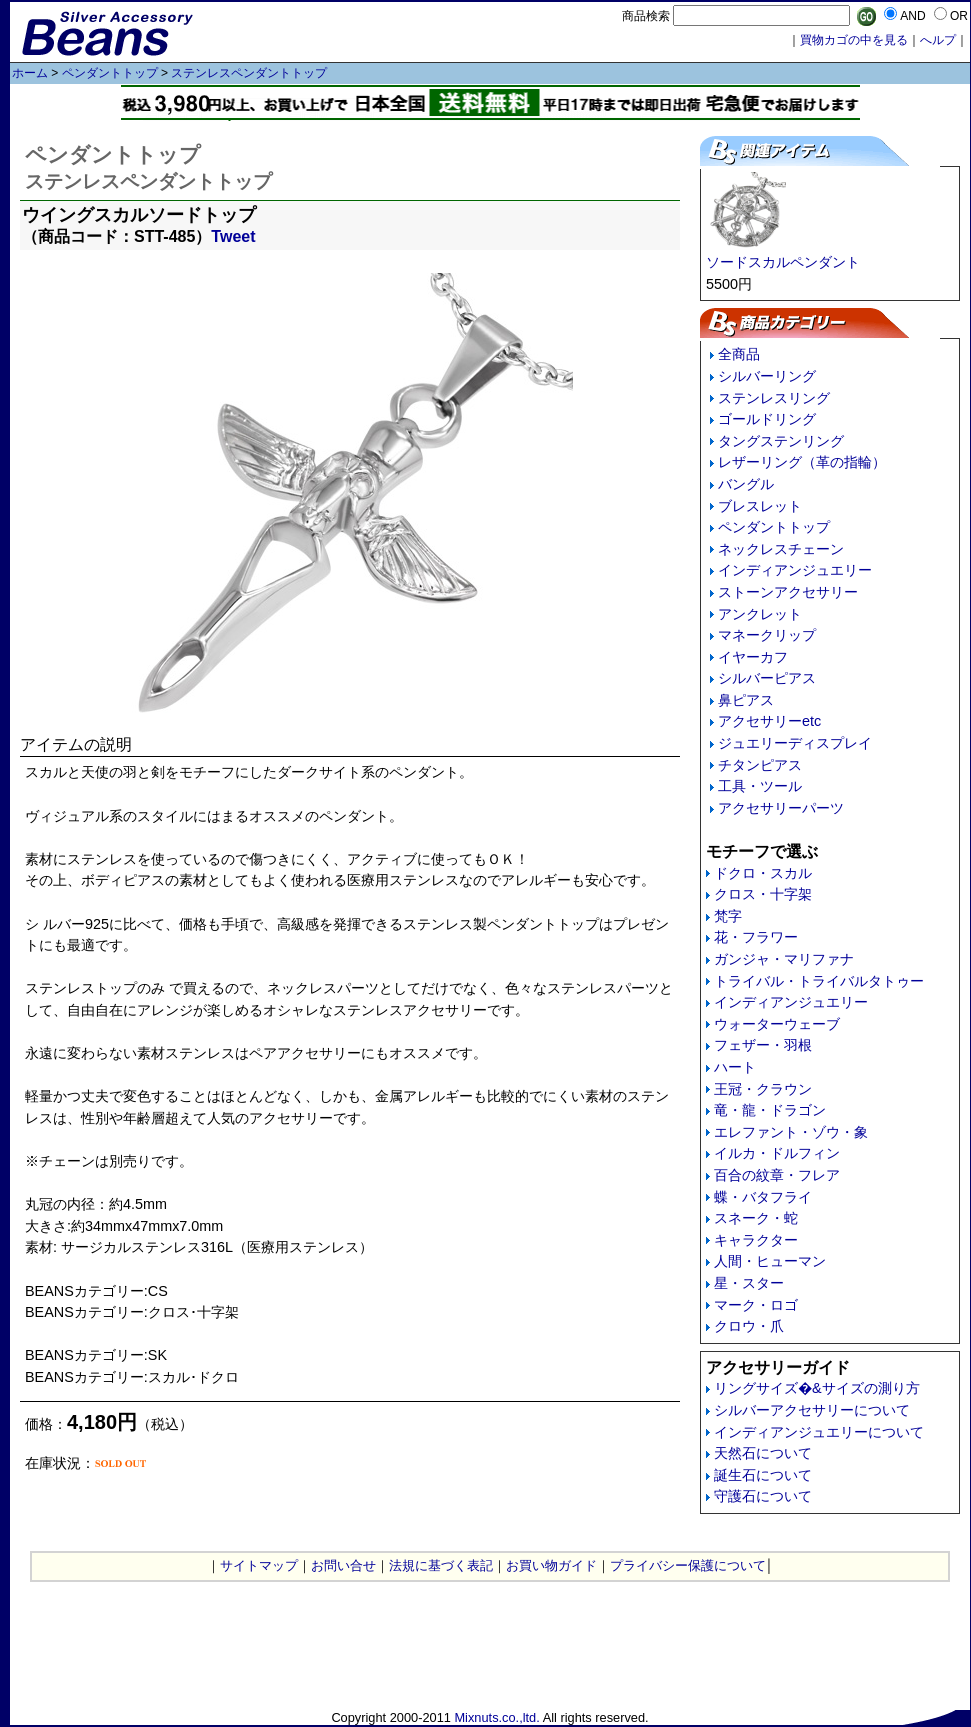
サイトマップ (259, 1565)
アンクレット (760, 614)
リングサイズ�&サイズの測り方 (817, 1388)
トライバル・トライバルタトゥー (819, 981)
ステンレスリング (774, 398)
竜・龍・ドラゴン (770, 1110)
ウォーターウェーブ (777, 1024)
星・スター (749, 1283)
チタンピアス (760, 765)
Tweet (233, 236)
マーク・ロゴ (756, 1305)
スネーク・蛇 (756, 1218)
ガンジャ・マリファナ (784, 959)
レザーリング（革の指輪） (802, 462)
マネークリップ (767, 635)
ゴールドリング (767, 419)
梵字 (728, 916)
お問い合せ (343, 1565)
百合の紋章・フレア (777, 1175)
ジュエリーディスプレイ (795, 743)
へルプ (938, 40)
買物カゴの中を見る (854, 40)
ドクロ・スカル (763, 873)
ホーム (30, 73)
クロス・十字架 (763, 894)
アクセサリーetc (769, 721)
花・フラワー (756, 937)
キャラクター (756, 1240)
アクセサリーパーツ (781, 808)
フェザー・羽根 (763, 1045)
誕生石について (763, 1475)
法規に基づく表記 (441, 1565)
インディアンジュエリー (795, 570)
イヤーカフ (753, 657)
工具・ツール (760, 786)
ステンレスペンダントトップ (249, 73)
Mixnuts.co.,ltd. (496, 1717)
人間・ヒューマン (770, 1261)
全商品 (739, 354)
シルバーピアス (767, 678)
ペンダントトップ (110, 73)
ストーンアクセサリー (788, 592)
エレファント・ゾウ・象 (791, 1132)
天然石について (763, 1453)
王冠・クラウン (763, 1089)
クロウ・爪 (749, 1326)
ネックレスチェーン (781, 549)
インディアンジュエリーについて (819, 1432)
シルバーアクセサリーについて (812, 1410)
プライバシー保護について (688, 1565)
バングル (746, 484)
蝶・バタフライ (763, 1197)
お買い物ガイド (551, 1565)
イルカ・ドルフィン (777, 1153)
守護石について (763, 1496)
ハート (735, 1067)
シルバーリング (767, 376)
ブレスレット (760, 506)
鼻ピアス (746, 700)
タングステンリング (781, 441)
